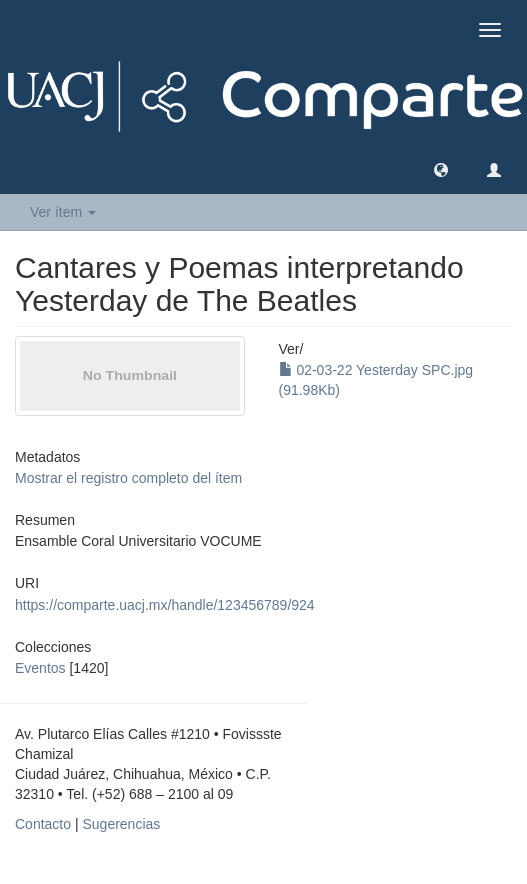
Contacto (43, 824)
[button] (441, 169)
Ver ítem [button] (63, 212)
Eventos (40, 668)
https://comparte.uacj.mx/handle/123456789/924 (165, 605)
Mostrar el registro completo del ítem (128, 478)
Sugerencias (121, 824)
